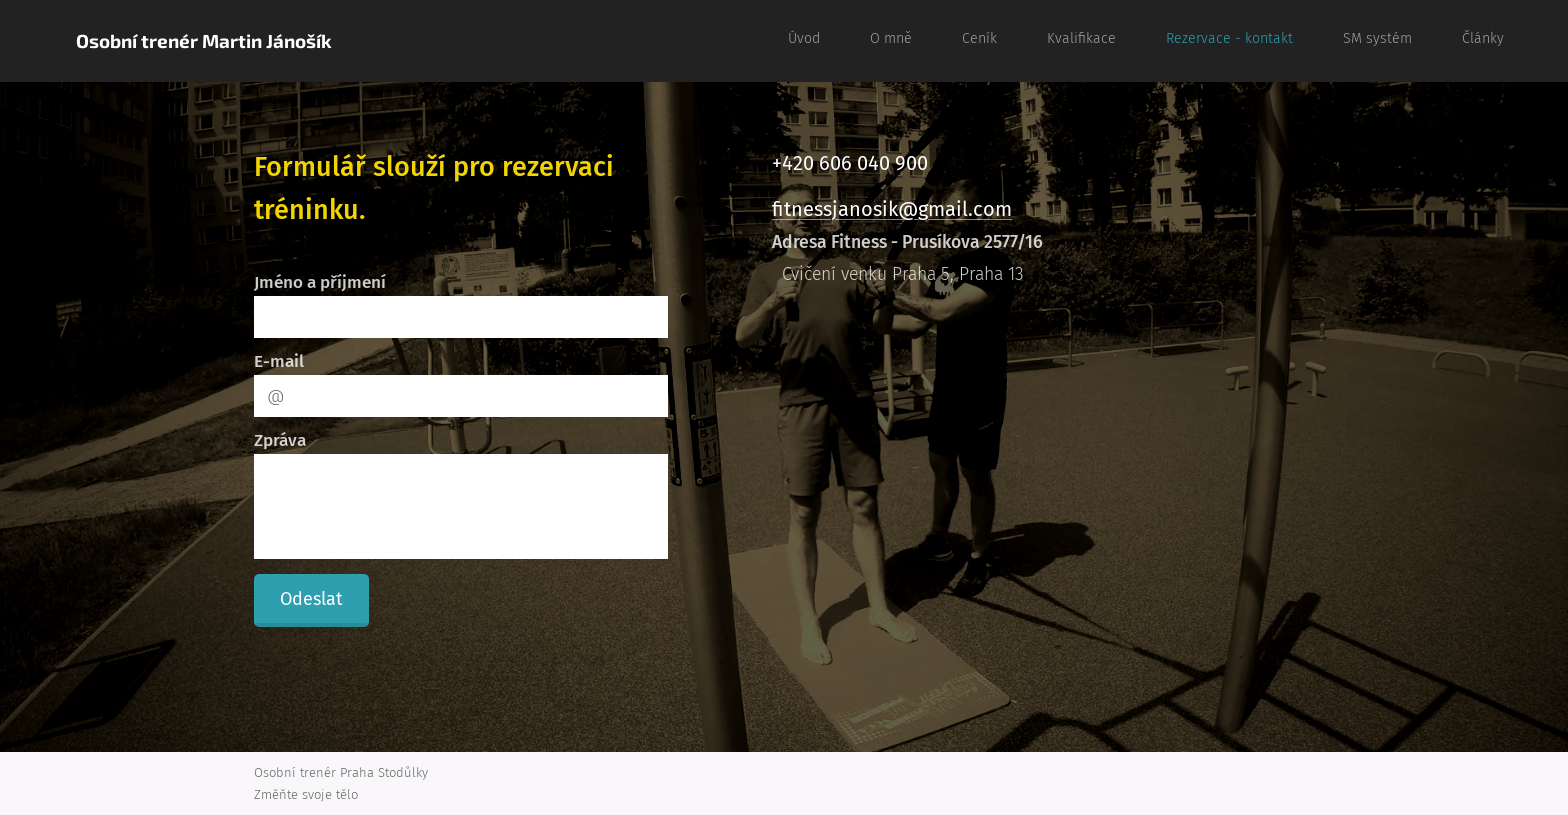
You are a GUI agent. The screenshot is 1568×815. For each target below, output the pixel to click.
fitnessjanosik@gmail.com (892, 209)
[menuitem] (1214, 41)
